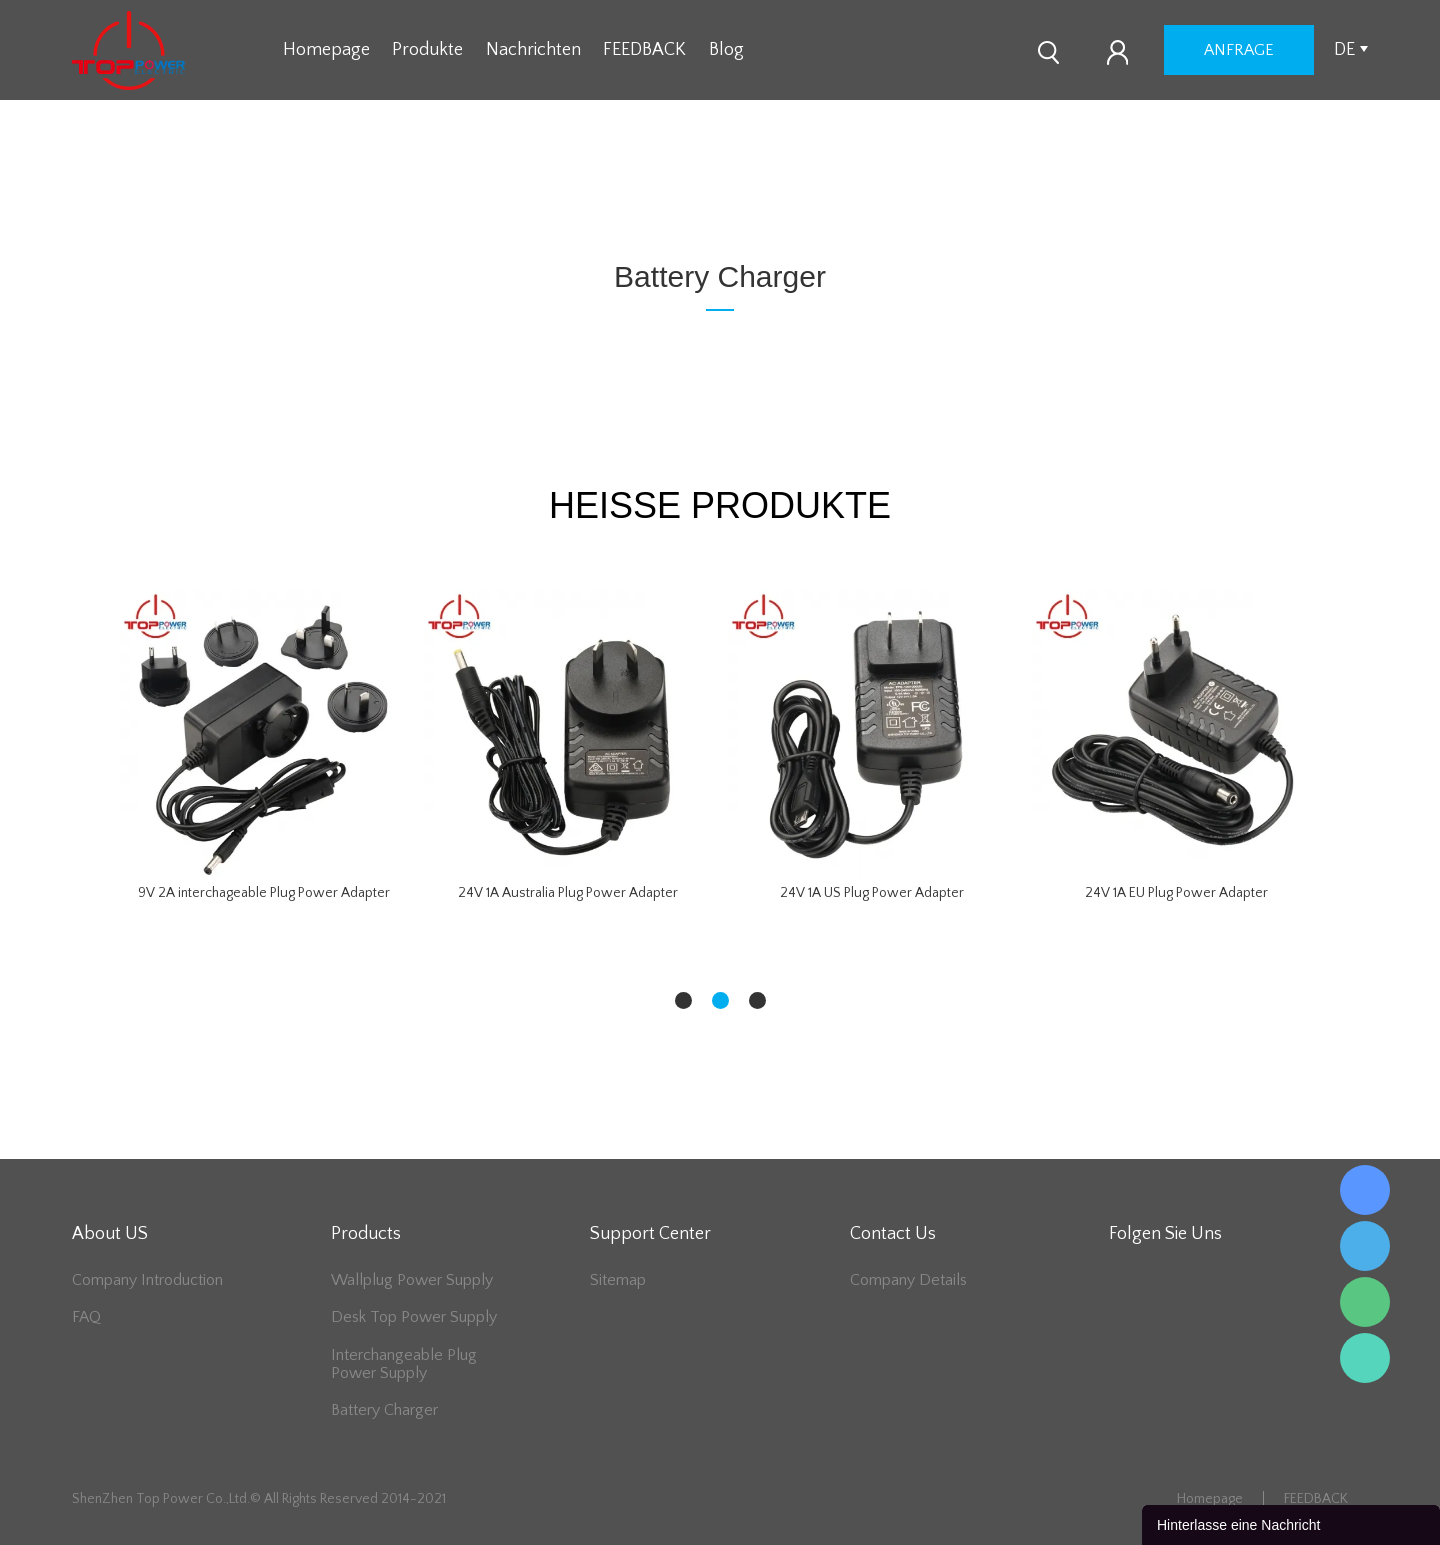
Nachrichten (533, 50)
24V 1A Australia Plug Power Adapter (568, 893)
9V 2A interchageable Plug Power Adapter (264, 893)
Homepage (326, 50)
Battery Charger (751, 201)
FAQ (86, 1317)
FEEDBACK (644, 50)
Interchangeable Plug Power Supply (404, 1364)
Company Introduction (147, 1280)
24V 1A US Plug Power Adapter (872, 893)
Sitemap (618, 1280)
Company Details (908, 1280)
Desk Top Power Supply (414, 1317)
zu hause (650, 201)
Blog (726, 50)
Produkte (427, 50)
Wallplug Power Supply (412, 1280)
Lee (1365, 1358)
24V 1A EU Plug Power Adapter (1176, 893)
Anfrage (1239, 50)
